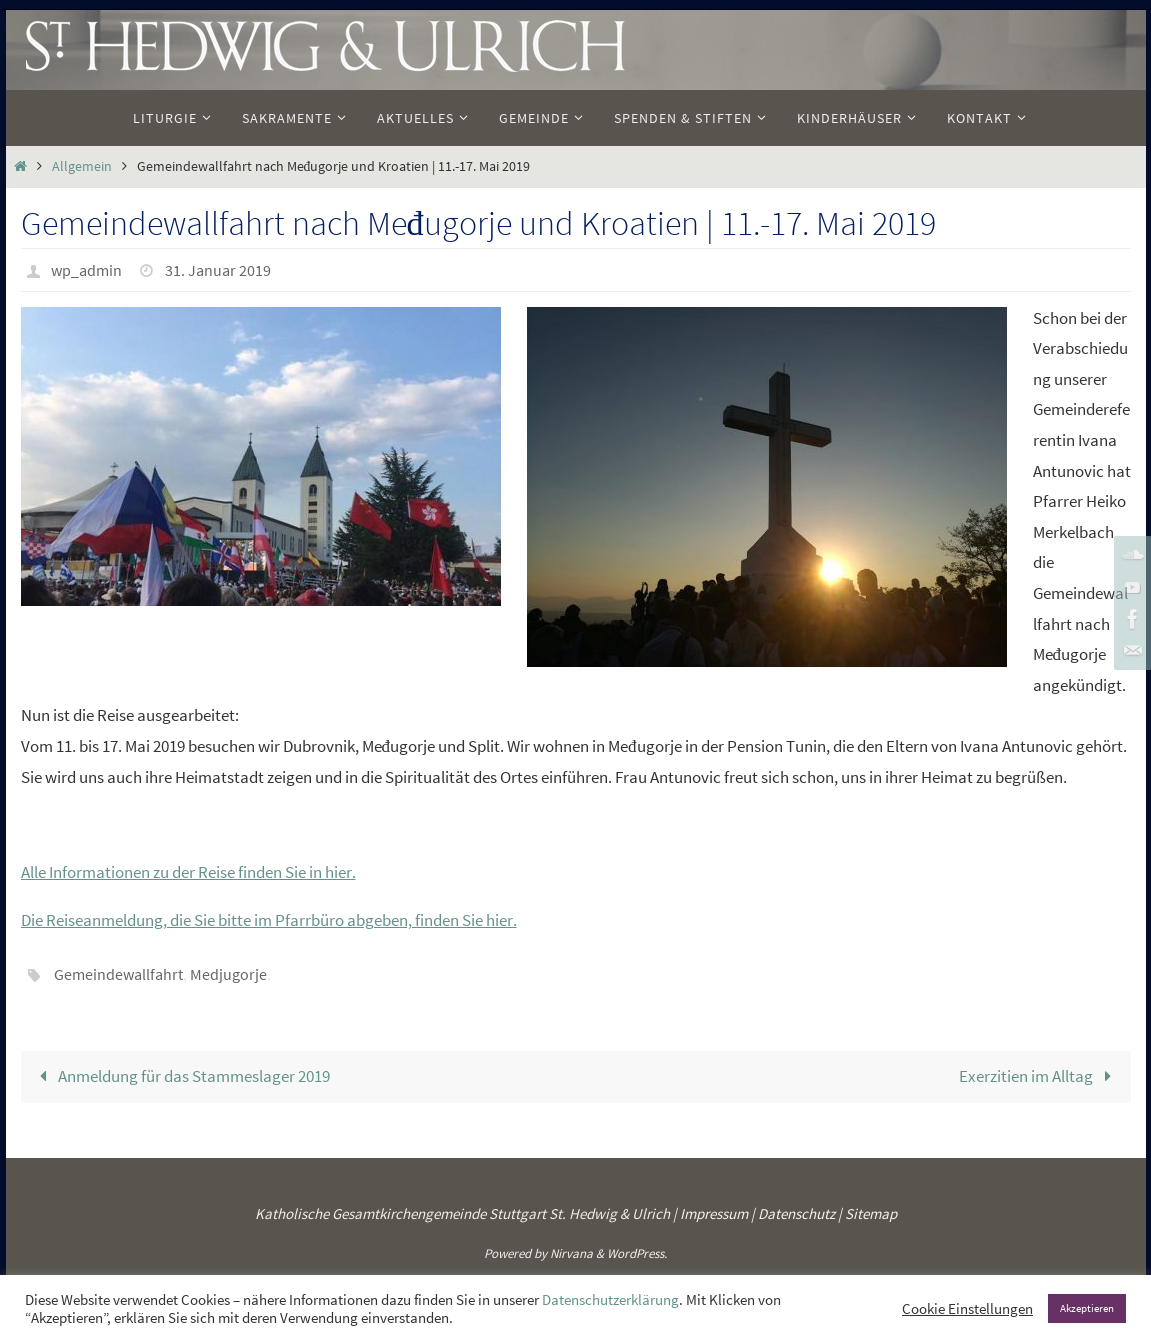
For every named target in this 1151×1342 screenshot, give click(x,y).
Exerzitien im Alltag (1039, 1075)
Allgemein (82, 166)
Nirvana (571, 1252)
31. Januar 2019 (218, 270)
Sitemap (871, 1212)
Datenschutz (796, 1212)
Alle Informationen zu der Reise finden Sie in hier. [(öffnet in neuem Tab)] (188, 872)
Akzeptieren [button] (1087, 1308)
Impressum (714, 1212)
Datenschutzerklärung (610, 1300)
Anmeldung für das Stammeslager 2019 (181, 1075)
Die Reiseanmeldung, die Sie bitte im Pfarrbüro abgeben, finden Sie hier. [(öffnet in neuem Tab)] (269, 920)
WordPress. (637, 1252)
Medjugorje (228, 973)
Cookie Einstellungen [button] (967, 1309)
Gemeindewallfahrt (118, 973)
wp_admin (86, 270)
